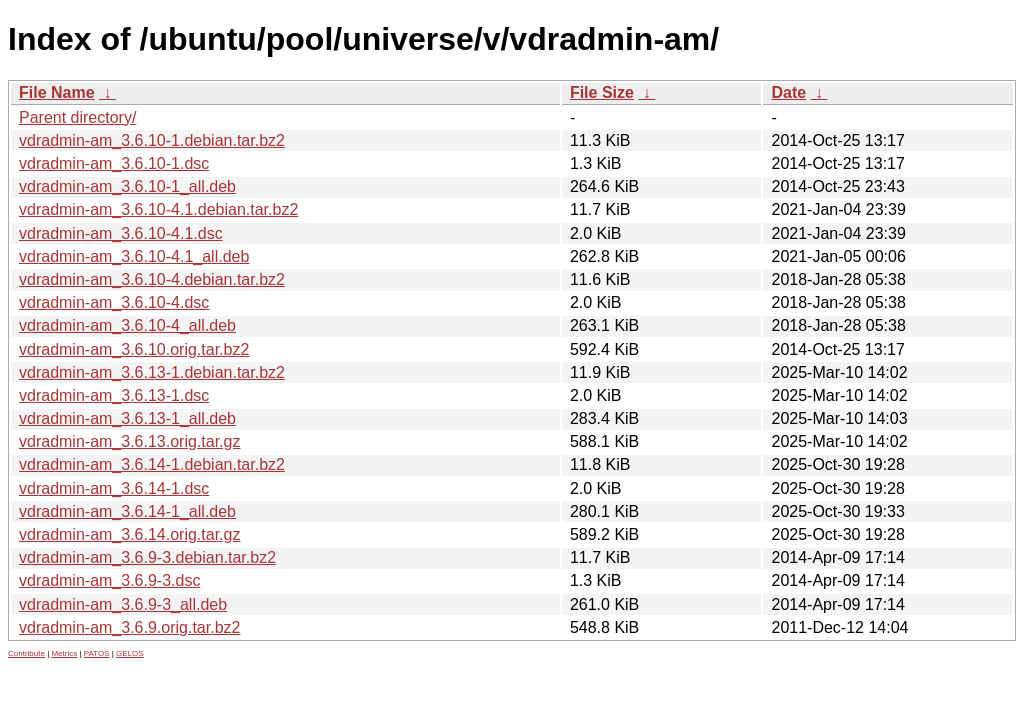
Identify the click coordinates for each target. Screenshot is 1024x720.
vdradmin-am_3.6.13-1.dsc (114, 395)
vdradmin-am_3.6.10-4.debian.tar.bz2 (152, 279)
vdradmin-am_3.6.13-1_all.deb (127, 418)
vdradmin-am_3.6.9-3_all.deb (123, 604)
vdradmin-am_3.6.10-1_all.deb (127, 186)
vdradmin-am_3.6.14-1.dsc (114, 488)
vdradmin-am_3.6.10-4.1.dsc (121, 233)
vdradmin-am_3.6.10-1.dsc (114, 163)
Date (788, 92)
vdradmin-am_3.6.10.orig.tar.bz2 (134, 349)
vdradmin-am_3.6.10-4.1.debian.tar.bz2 (158, 209)
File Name (57, 92)
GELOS (130, 653)
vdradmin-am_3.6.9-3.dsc (109, 580)
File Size (602, 92)
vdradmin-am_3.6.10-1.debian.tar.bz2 (152, 140)
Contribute (26, 653)
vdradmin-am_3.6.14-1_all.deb (127, 511)
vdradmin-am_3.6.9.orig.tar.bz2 (129, 627)
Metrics (64, 653)
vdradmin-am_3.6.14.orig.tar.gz (129, 534)
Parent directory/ (77, 117)
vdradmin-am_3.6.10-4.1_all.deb (134, 256)
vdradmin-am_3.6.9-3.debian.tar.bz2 (147, 557)
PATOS (97, 653)
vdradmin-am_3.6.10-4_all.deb (127, 325)
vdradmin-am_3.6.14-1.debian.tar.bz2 (152, 464)
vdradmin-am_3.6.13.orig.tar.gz (129, 441)
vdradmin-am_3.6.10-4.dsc (114, 302)
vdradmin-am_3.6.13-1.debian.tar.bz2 (152, 372)
